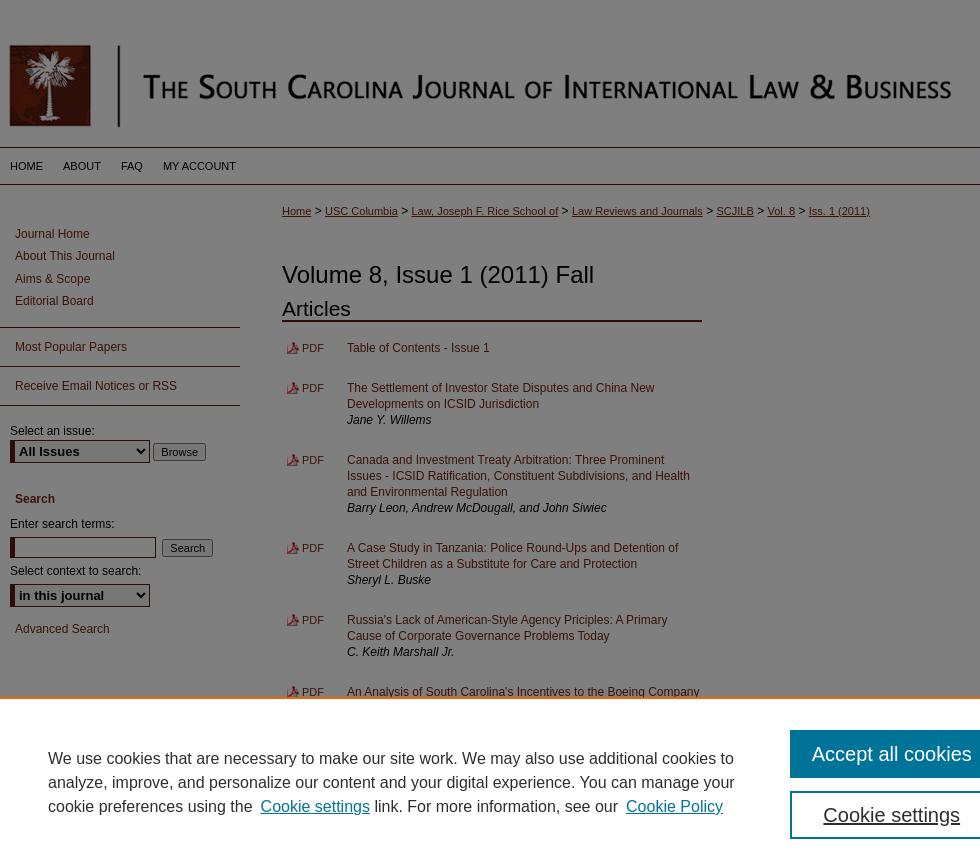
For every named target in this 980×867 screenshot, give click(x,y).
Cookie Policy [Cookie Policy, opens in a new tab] (674, 806)
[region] (490, 782)
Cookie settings (315, 806)
